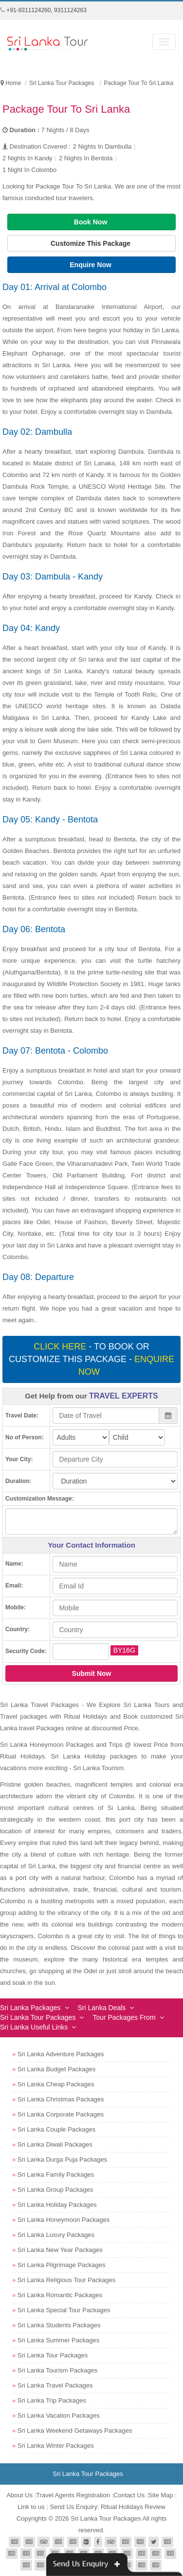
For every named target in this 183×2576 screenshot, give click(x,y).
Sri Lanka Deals (102, 2008)
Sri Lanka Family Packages (56, 2174)
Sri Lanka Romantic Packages (60, 2295)
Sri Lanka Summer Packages (58, 2340)
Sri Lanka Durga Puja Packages (62, 2159)
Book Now (91, 222)
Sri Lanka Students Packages (59, 2325)
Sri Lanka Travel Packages (55, 2385)
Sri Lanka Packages (30, 2008)
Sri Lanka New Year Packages (60, 2249)
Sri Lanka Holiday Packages (57, 2204)
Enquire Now (91, 265)
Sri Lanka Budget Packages (56, 2069)
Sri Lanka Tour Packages (37, 2017)
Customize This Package (91, 243)
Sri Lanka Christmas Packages (61, 2099)
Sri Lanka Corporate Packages (61, 2114)
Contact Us (129, 2495)
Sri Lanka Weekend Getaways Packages (75, 2430)
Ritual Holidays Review (133, 2506)
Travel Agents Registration (73, 2495)
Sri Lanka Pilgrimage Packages (62, 2265)
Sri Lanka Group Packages (55, 2189)
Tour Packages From (123, 2017)
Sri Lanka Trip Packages (52, 2400)
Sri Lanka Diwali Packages (55, 2144)
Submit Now (91, 1673)
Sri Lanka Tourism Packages (58, 2370)
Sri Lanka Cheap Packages (56, 2084)
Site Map (160, 2495)
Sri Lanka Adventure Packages (61, 2054)
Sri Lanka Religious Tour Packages (66, 2280)
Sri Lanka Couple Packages (56, 2129)
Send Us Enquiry (73, 2506)
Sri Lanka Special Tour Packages (64, 2310)
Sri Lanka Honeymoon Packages (64, 2219)
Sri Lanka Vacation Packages (59, 2415)
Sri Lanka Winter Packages (56, 2445)
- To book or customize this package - (91, 1359)
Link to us (31, 2506)
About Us (19, 2495)
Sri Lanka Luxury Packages (56, 2234)
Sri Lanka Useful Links (34, 2027)
